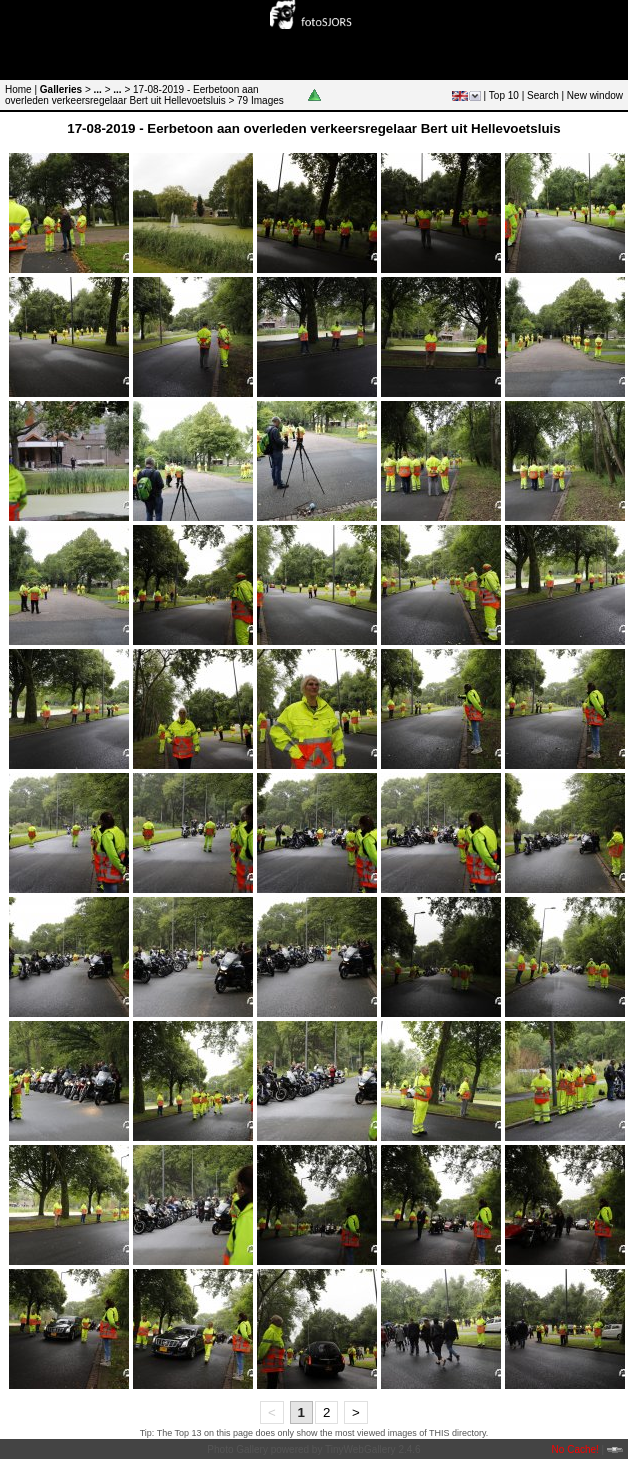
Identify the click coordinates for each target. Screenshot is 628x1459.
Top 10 (504, 95)
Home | (21, 89)
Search (543, 95)
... (98, 89)
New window (595, 95)
